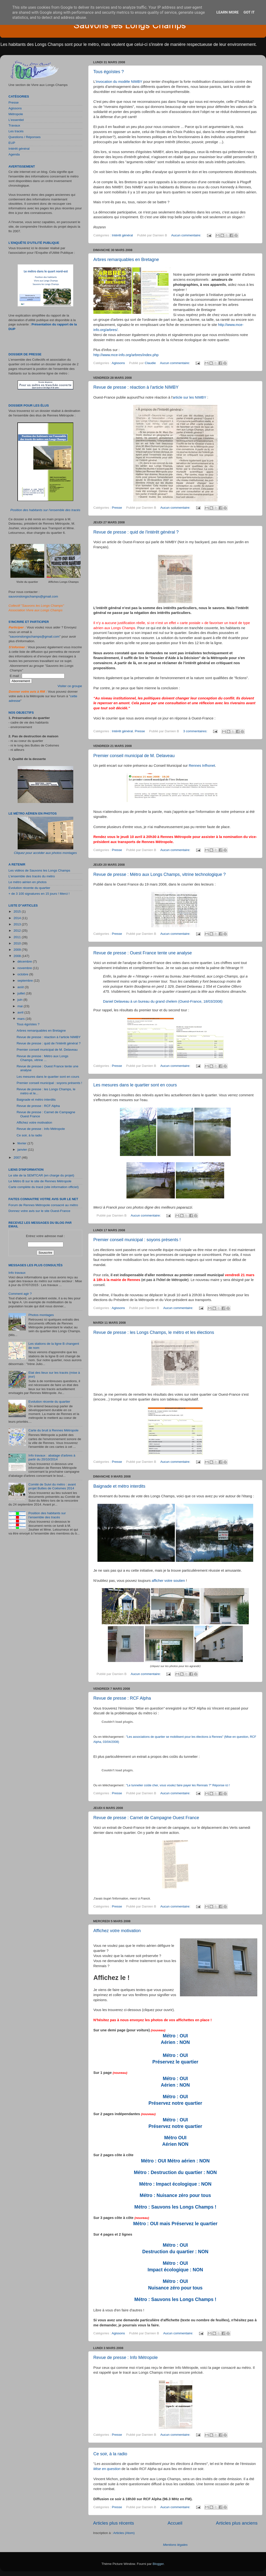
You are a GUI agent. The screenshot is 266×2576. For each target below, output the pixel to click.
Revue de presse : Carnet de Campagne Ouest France (146, 1817)
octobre (23, 974)
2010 (18, 943)
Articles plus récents (113, 2523)
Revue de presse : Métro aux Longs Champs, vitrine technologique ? (159, 874)
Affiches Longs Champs (63, 581)
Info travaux (17, 1272)
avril (20, 1012)
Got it (249, 12)
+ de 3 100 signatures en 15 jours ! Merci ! (39, 893)
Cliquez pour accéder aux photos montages (45, 853)
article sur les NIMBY (189, 397)
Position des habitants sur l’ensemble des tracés (45, 510)
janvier (22, 1149)
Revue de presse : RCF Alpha (122, 1698)
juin (20, 999)
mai (20, 1006)
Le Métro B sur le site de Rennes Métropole (39, 1181)
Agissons (118, 363)
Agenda (14, 154)
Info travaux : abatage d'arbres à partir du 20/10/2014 (51, 1457)
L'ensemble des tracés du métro (31, 876)
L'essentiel (16, 120)
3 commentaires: (195, 731)
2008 (18, 956)
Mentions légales (175, 2545)
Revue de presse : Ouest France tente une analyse (142, 952)
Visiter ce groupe (70, 686)
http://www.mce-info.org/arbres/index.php (126, 355)
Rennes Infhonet (202, 765)
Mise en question (106, 2469)
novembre (25, 968)
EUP (11, 143)
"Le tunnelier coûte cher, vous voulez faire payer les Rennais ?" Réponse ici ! (178, 1785)
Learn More (227, 12)
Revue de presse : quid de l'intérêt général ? (136, 532)
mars (21, 1019)
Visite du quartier (27, 581)
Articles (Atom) (124, 2533)
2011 (18, 937)
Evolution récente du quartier (29, 888)
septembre (25, 980)
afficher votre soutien (168, 1581)
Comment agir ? (20, 1293)
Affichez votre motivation (117, 1930)
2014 (18, 918)
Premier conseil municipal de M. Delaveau (134, 755)
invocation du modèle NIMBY (119, 82)
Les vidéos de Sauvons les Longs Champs (39, 870)
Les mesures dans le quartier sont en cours (135, 1085)
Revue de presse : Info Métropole (125, 2357)
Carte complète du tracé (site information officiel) (43, 1187)
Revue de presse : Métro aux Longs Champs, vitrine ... (42, 1058)
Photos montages (41, 1315)
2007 (18, 1157)
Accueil (175, 2523)
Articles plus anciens (237, 2523)
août (21, 987)
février (22, 1143)
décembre (25, 961)
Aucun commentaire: (186, 235)
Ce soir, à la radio (110, 2453)
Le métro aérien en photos (27, 882)
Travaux (14, 125)
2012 (18, 930)
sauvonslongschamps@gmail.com (33, 596)
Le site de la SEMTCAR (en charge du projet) (41, 1175)
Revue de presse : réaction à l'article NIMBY (136, 387)
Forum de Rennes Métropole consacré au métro (43, 1205)
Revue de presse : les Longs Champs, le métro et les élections (153, 1332)
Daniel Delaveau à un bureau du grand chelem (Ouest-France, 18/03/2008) (162, 1001)
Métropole (15, 114)
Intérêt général (122, 235)
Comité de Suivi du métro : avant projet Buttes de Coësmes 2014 (52, 1486)
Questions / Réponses (24, 137)
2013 (18, 924)
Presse (117, 507)
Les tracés (15, 131)
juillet (21, 993)
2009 (18, 949)
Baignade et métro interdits (119, 1486)
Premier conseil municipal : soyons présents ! (137, 1239)
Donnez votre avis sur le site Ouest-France (39, 1211)
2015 (18, 911)
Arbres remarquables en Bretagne (126, 259)
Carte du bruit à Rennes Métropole (53, 1430)
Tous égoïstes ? (108, 71)
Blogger (158, 2564)
